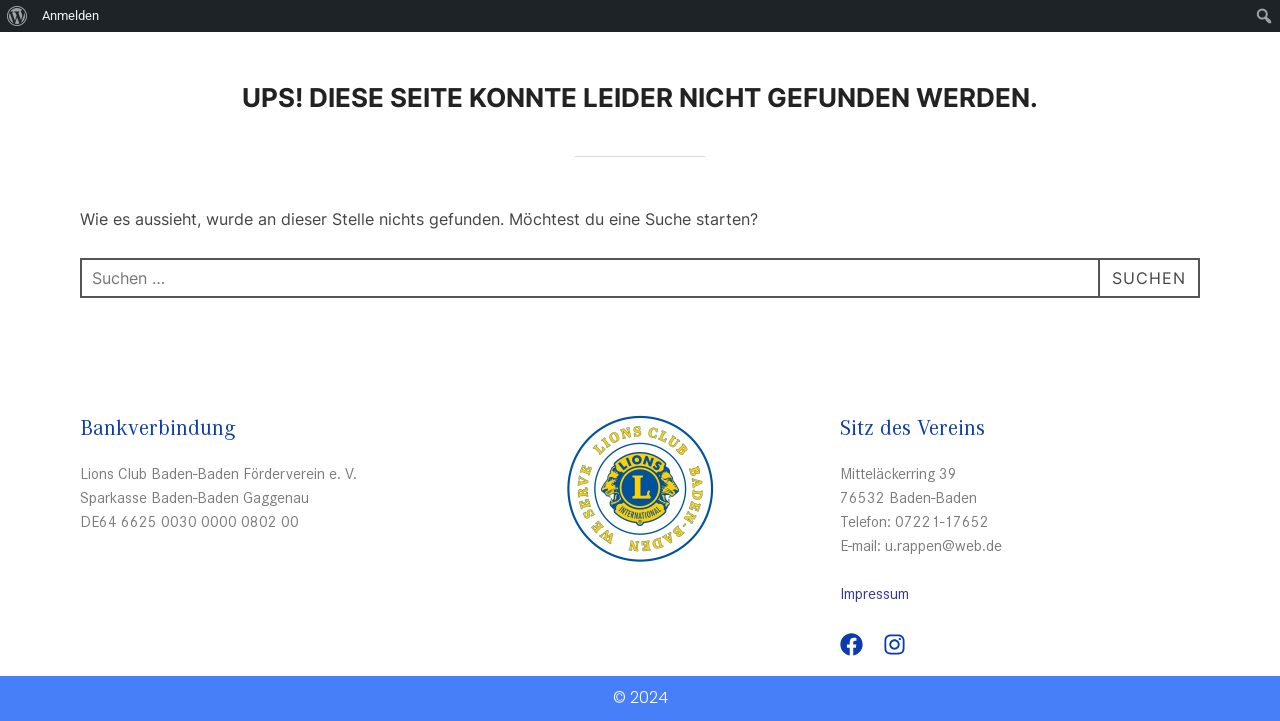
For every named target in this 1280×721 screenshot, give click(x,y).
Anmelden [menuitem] (70, 15)
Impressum (874, 592)
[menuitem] (17, 16)
